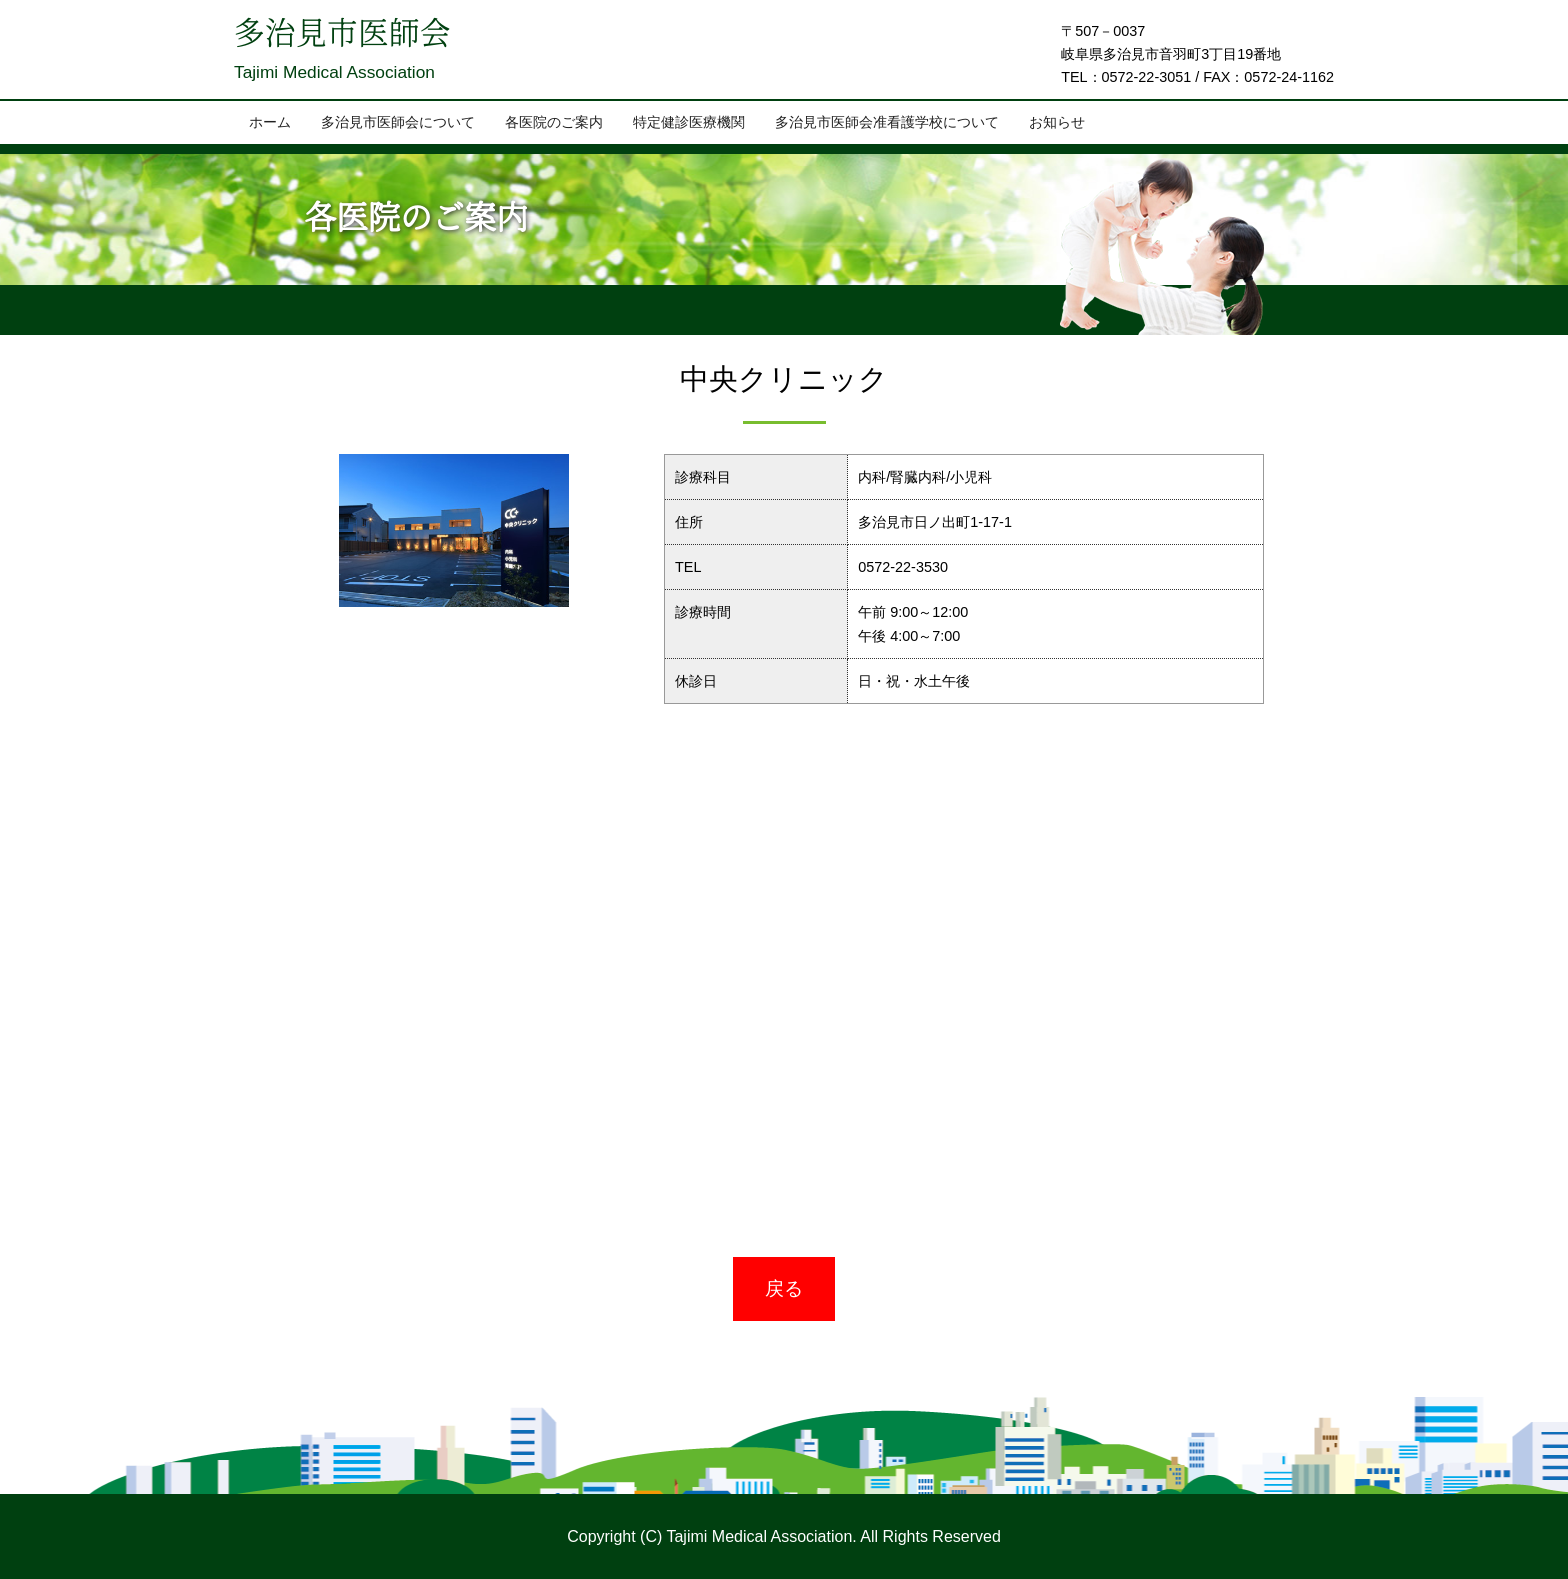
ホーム (270, 123)
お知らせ (1057, 123)
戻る (784, 1288)
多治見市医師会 (346, 36)
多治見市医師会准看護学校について (887, 123)
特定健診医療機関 (689, 123)
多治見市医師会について (398, 123)
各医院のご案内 (554, 123)
